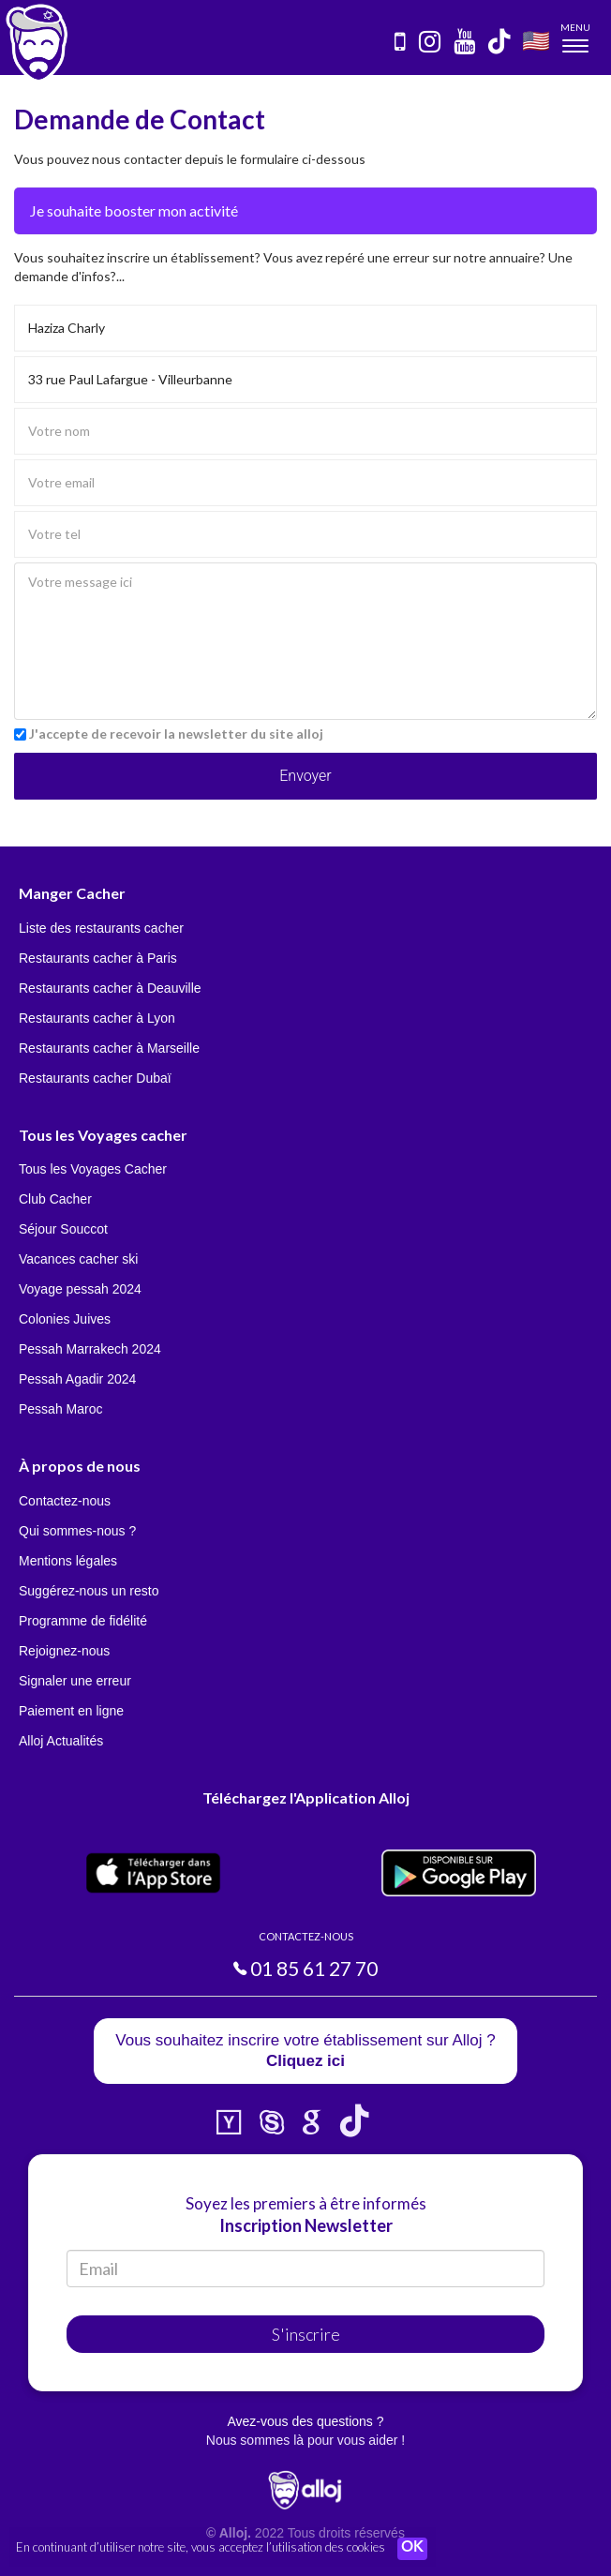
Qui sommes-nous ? (77, 1530)
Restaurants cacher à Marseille (109, 1048)
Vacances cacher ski (78, 1258)
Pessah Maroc (60, 1408)
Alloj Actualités (61, 1740)
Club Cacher (55, 1198)
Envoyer (305, 776)
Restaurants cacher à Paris (98, 958)
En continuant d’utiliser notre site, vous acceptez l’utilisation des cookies (200, 2547)
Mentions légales (68, 1560)
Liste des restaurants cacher (101, 928)
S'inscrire (306, 2334)
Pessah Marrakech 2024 (90, 1348)
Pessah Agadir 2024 (77, 1378)
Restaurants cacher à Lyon (97, 1018)
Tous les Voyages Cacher (93, 1168)
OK (412, 2548)
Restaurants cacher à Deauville (110, 988)
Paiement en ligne (71, 1710)
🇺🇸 (536, 39)
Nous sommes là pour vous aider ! (305, 2440)
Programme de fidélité (83, 1620)
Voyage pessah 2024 (80, 1288)
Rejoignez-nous (64, 1650)
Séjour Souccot (63, 1228)
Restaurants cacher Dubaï (95, 1078)
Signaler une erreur (75, 1680)
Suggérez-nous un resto (88, 1590)
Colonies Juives (65, 1318)
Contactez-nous (65, 1500)
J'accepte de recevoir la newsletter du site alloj (176, 733)
